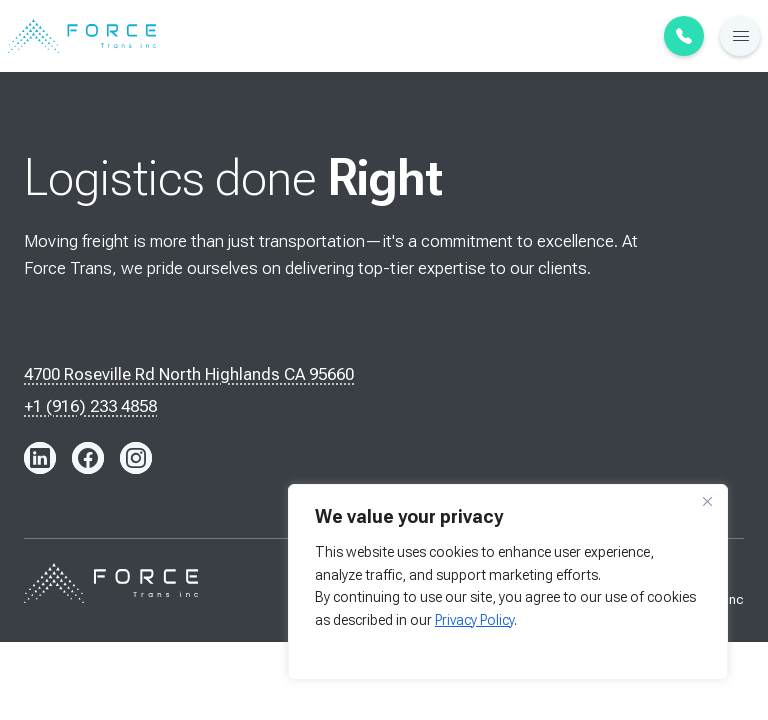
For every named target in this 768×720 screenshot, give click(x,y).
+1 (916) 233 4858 (90, 406)
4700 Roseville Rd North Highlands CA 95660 (189, 374)
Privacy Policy (474, 620)
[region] (508, 582)
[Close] (707, 501)
